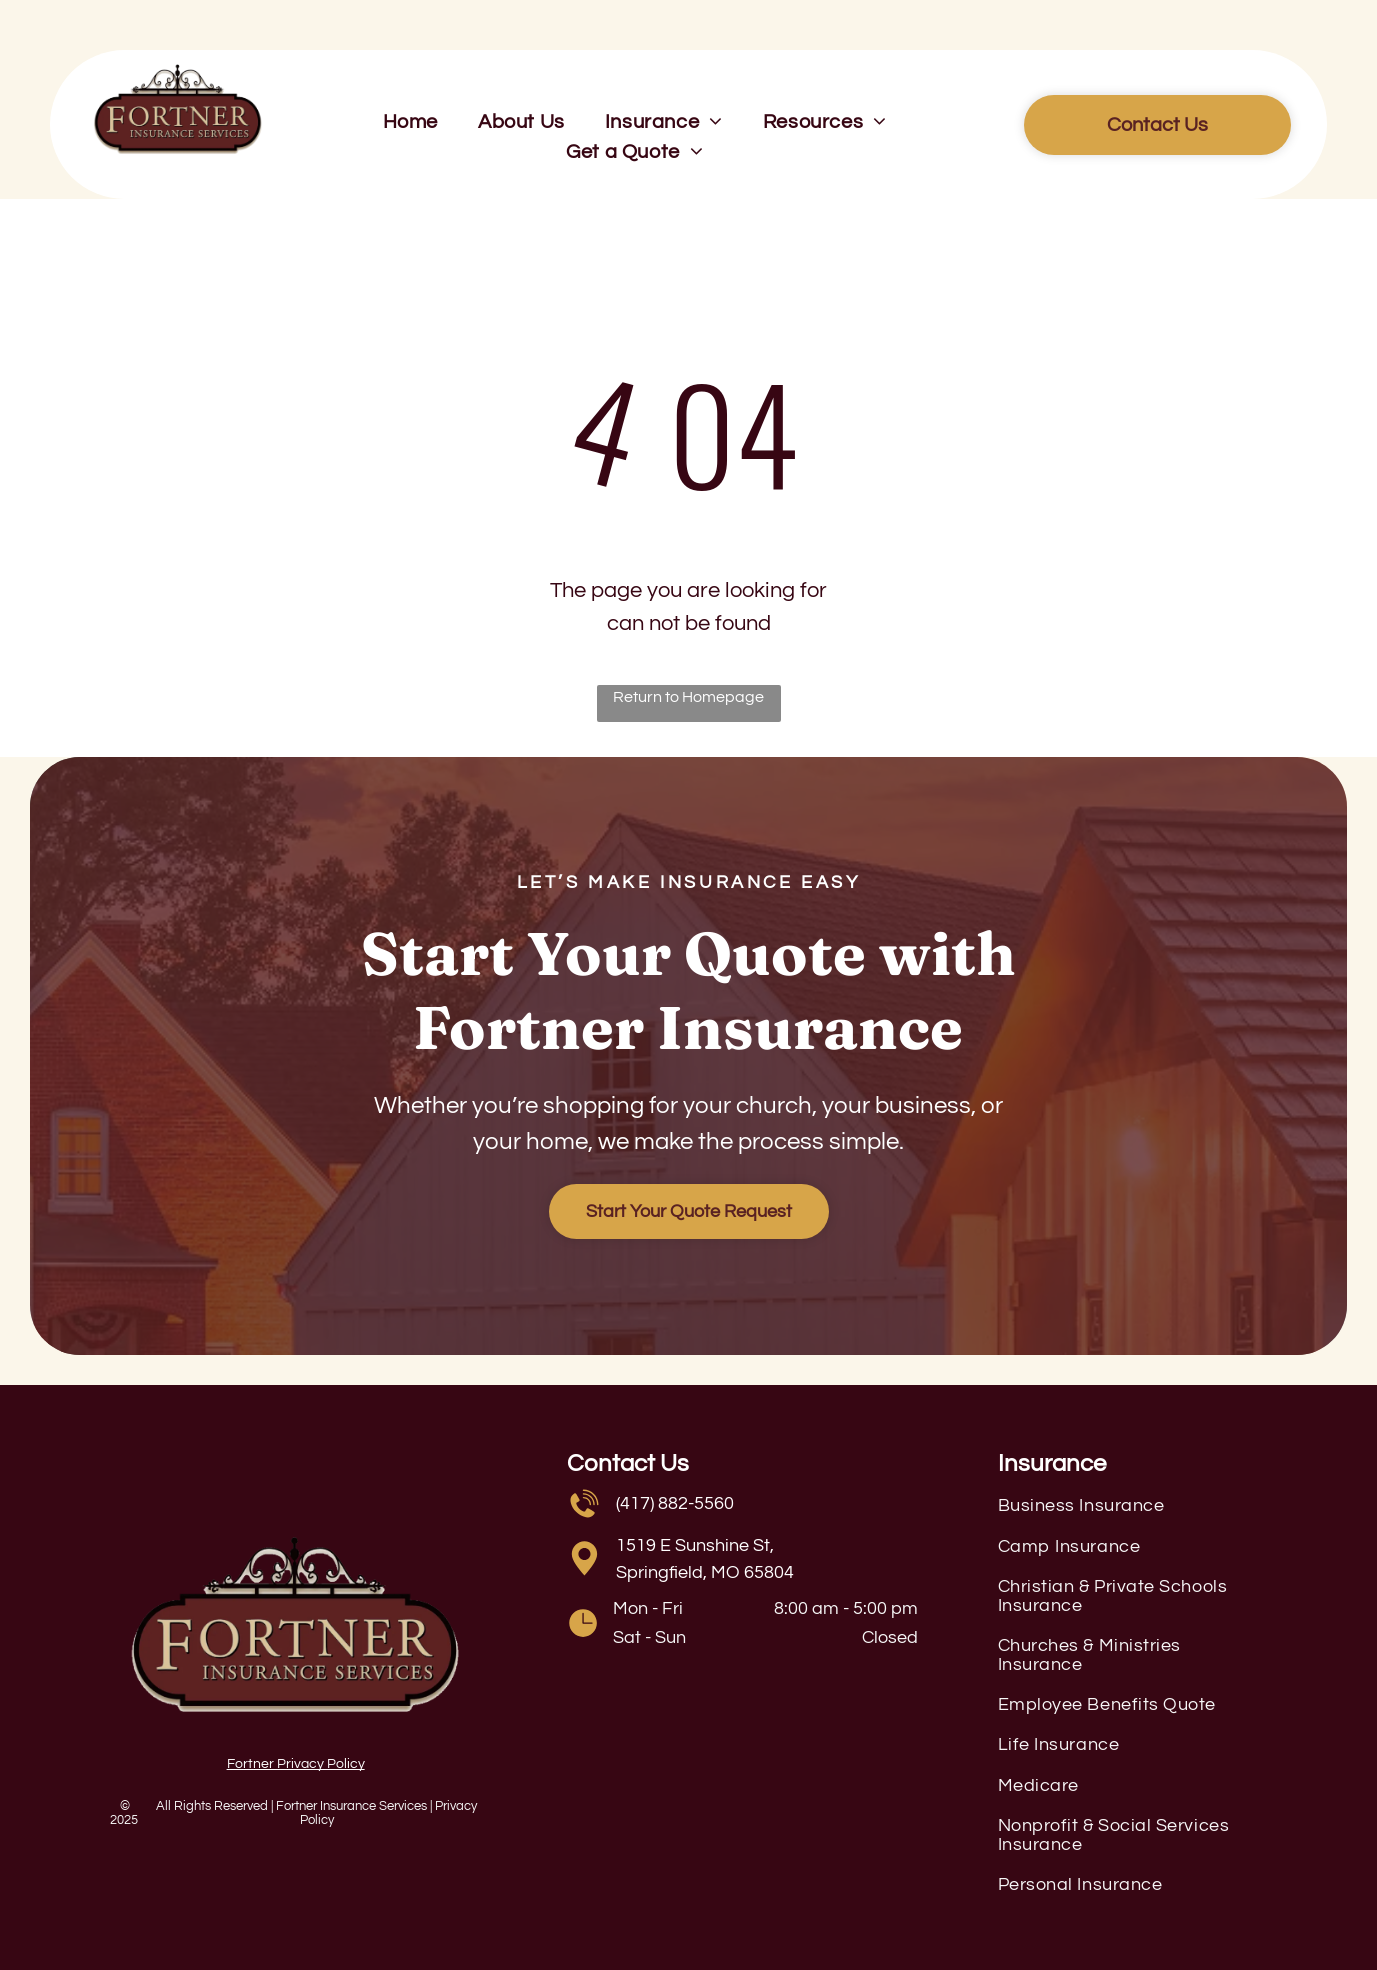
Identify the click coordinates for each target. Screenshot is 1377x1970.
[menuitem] (410, 122)
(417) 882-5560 (675, 1503)
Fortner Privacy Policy (296, 1764)
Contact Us (628, 1463)
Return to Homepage (688, 697)
